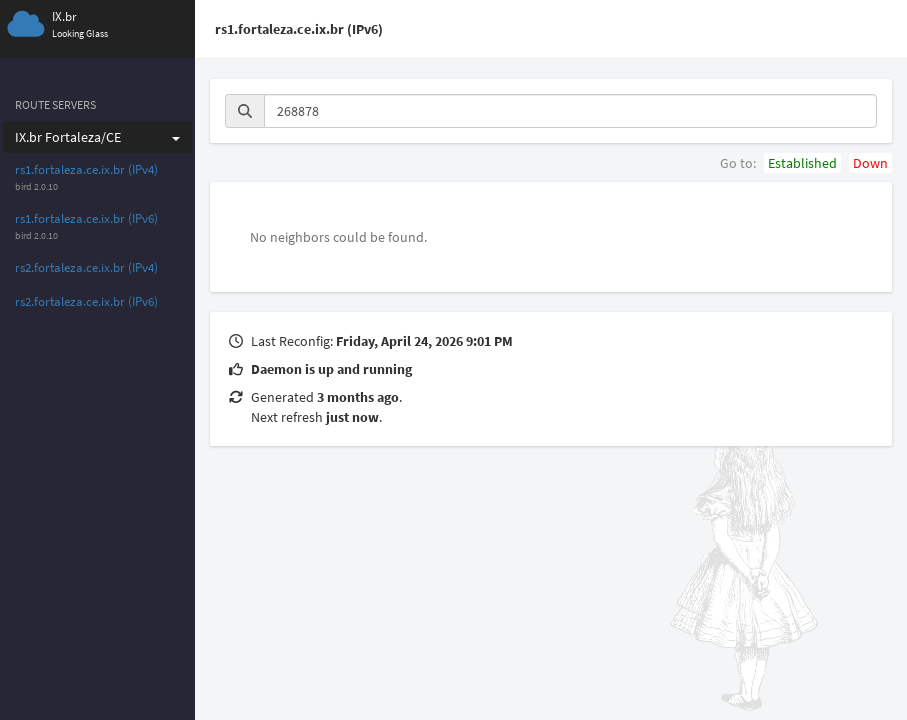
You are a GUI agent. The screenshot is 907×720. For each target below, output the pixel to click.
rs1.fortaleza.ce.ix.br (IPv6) (86, 218)
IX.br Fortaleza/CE (97, 137)
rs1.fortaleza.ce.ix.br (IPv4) (86, 169)
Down (870, 163)
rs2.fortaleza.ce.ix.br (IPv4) (86, 267)
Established (802, 163)
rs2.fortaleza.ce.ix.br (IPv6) (86, 301)
